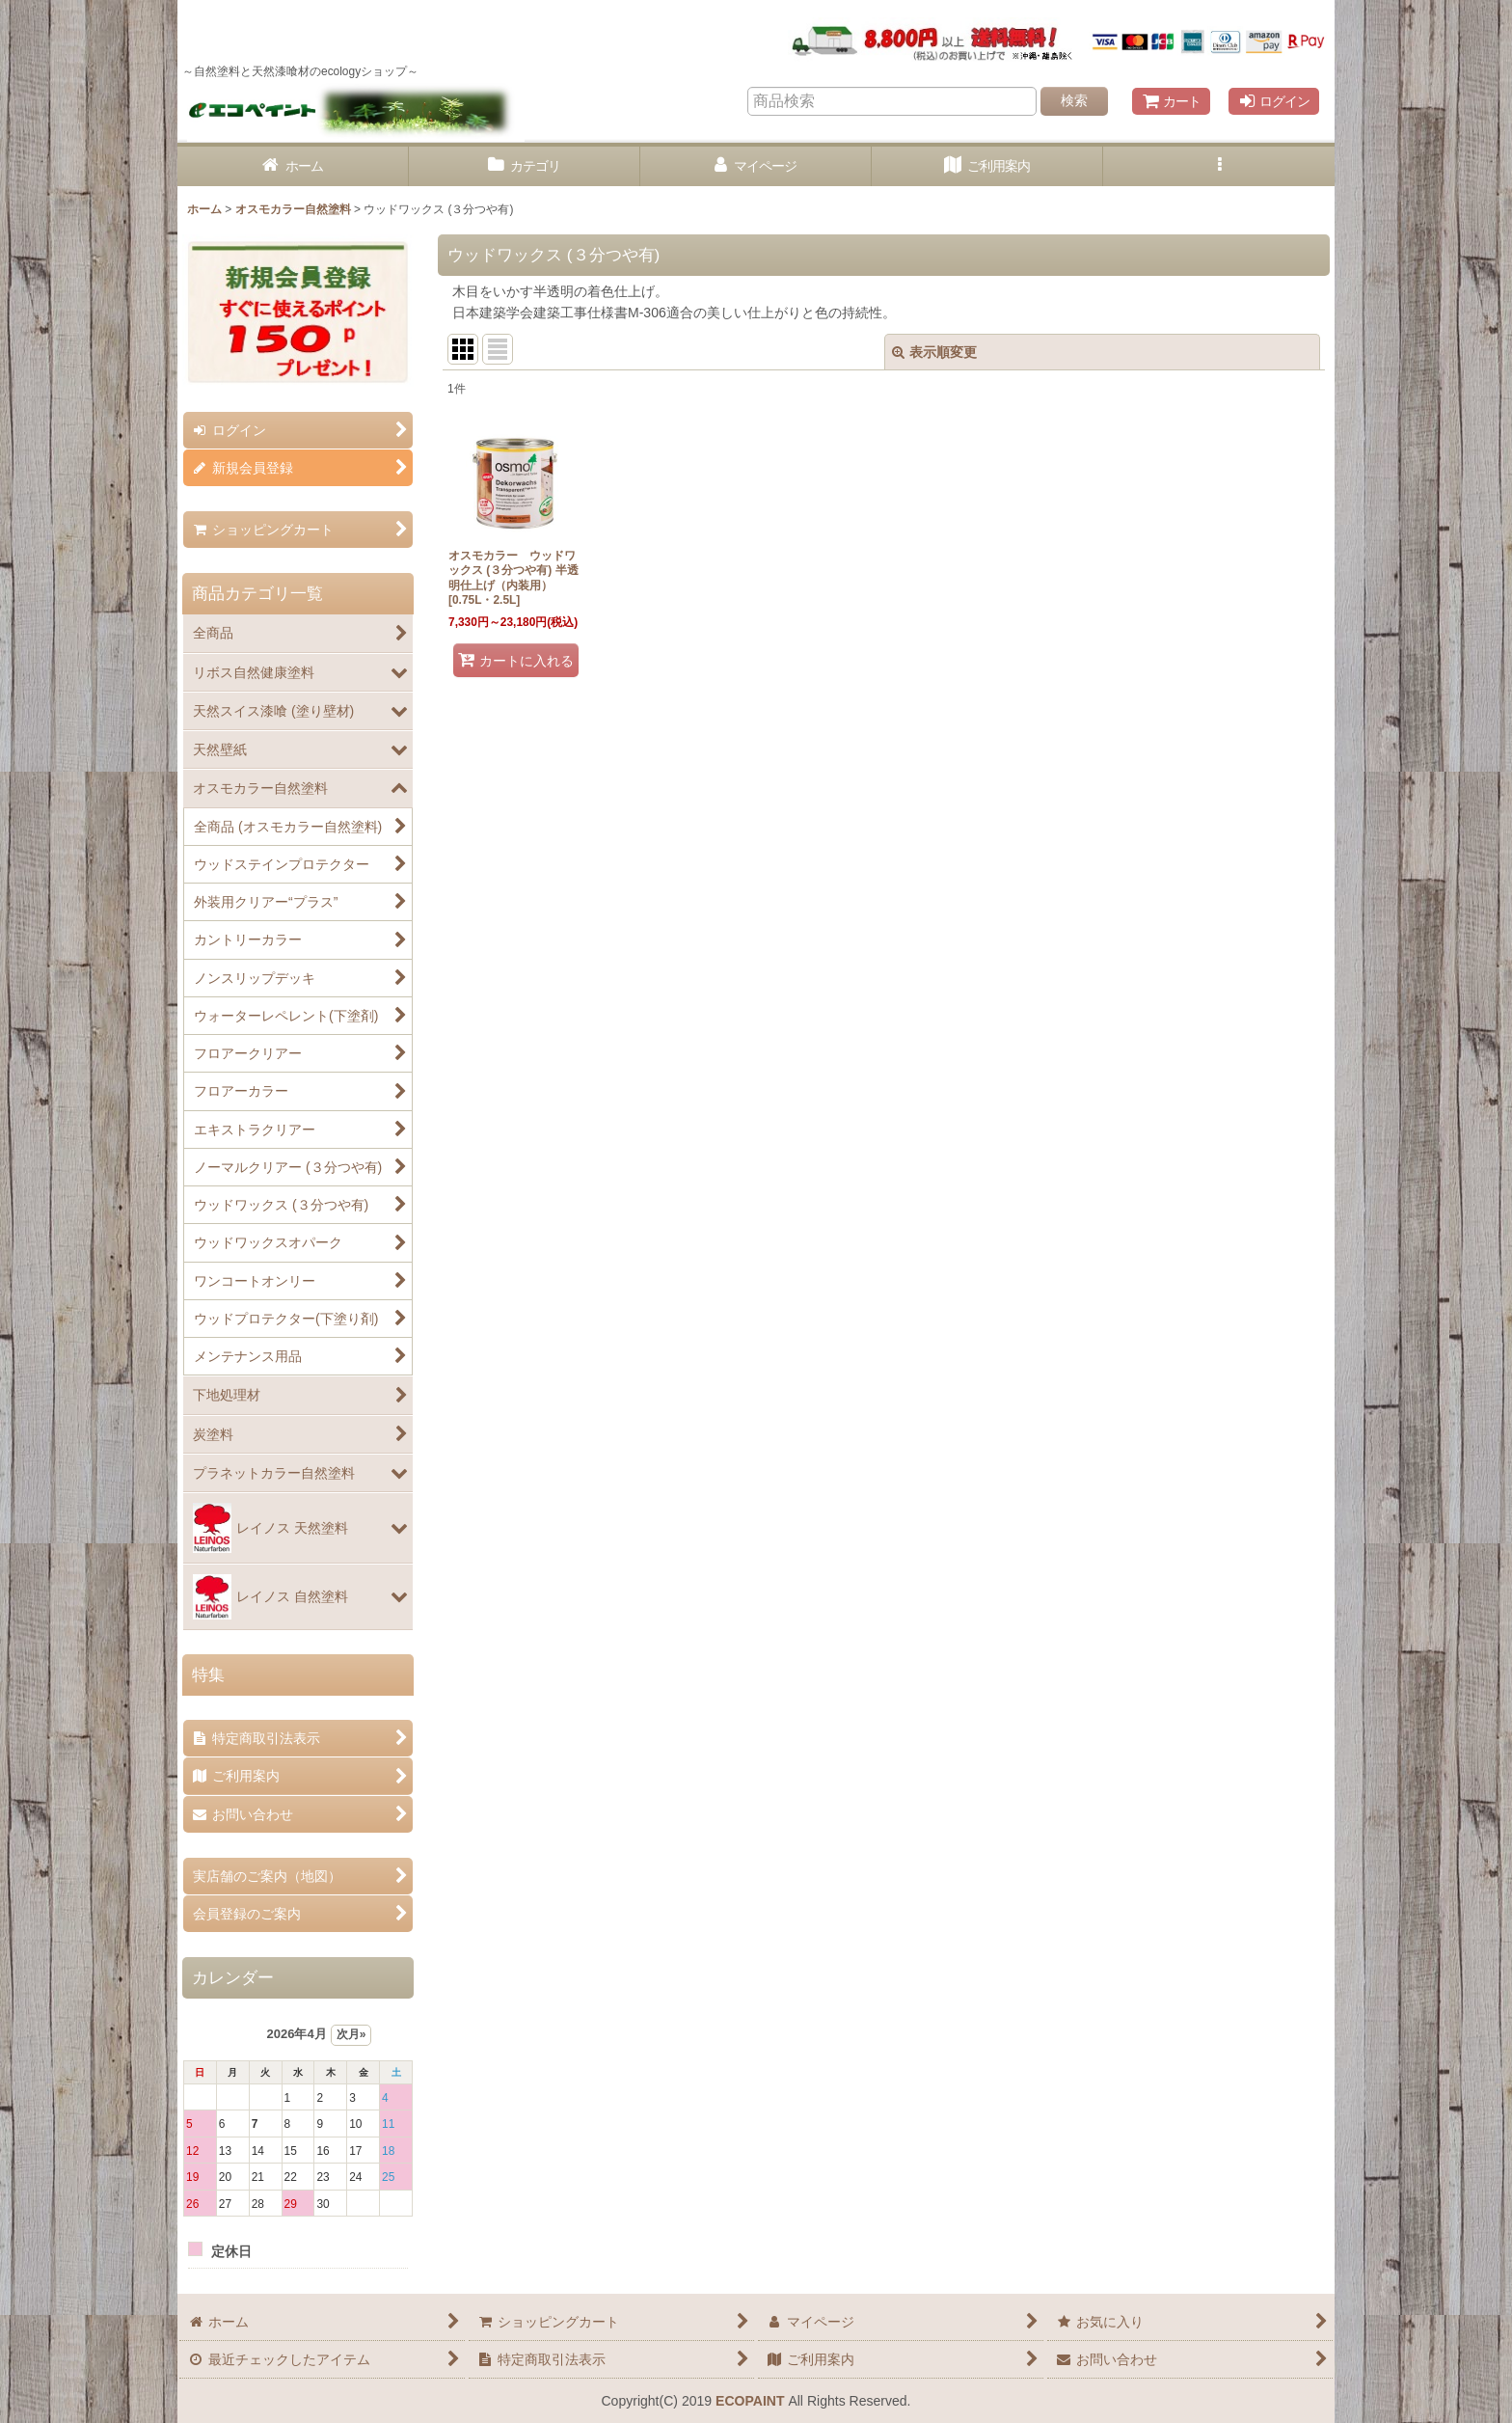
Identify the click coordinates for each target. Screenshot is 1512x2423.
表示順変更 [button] (934, 352)
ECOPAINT (750, 2401)
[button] (1219, 166)
